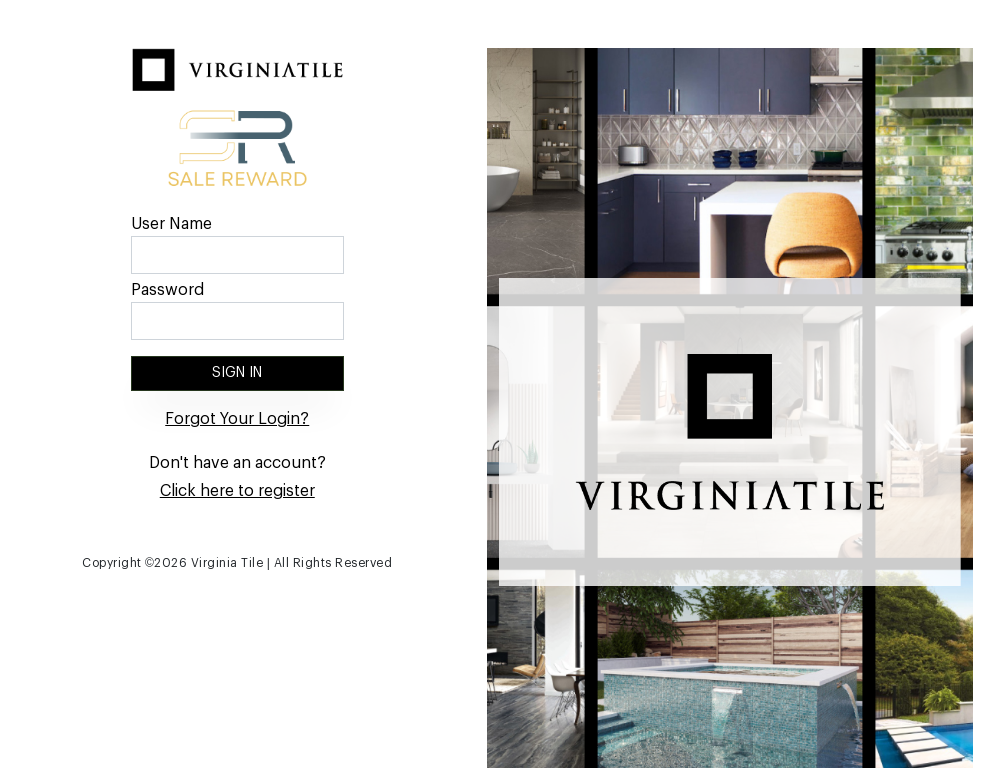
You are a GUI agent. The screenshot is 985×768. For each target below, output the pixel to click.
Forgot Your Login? (237, 419)
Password (167, 290)
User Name (171, 224)
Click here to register (237, 491)
